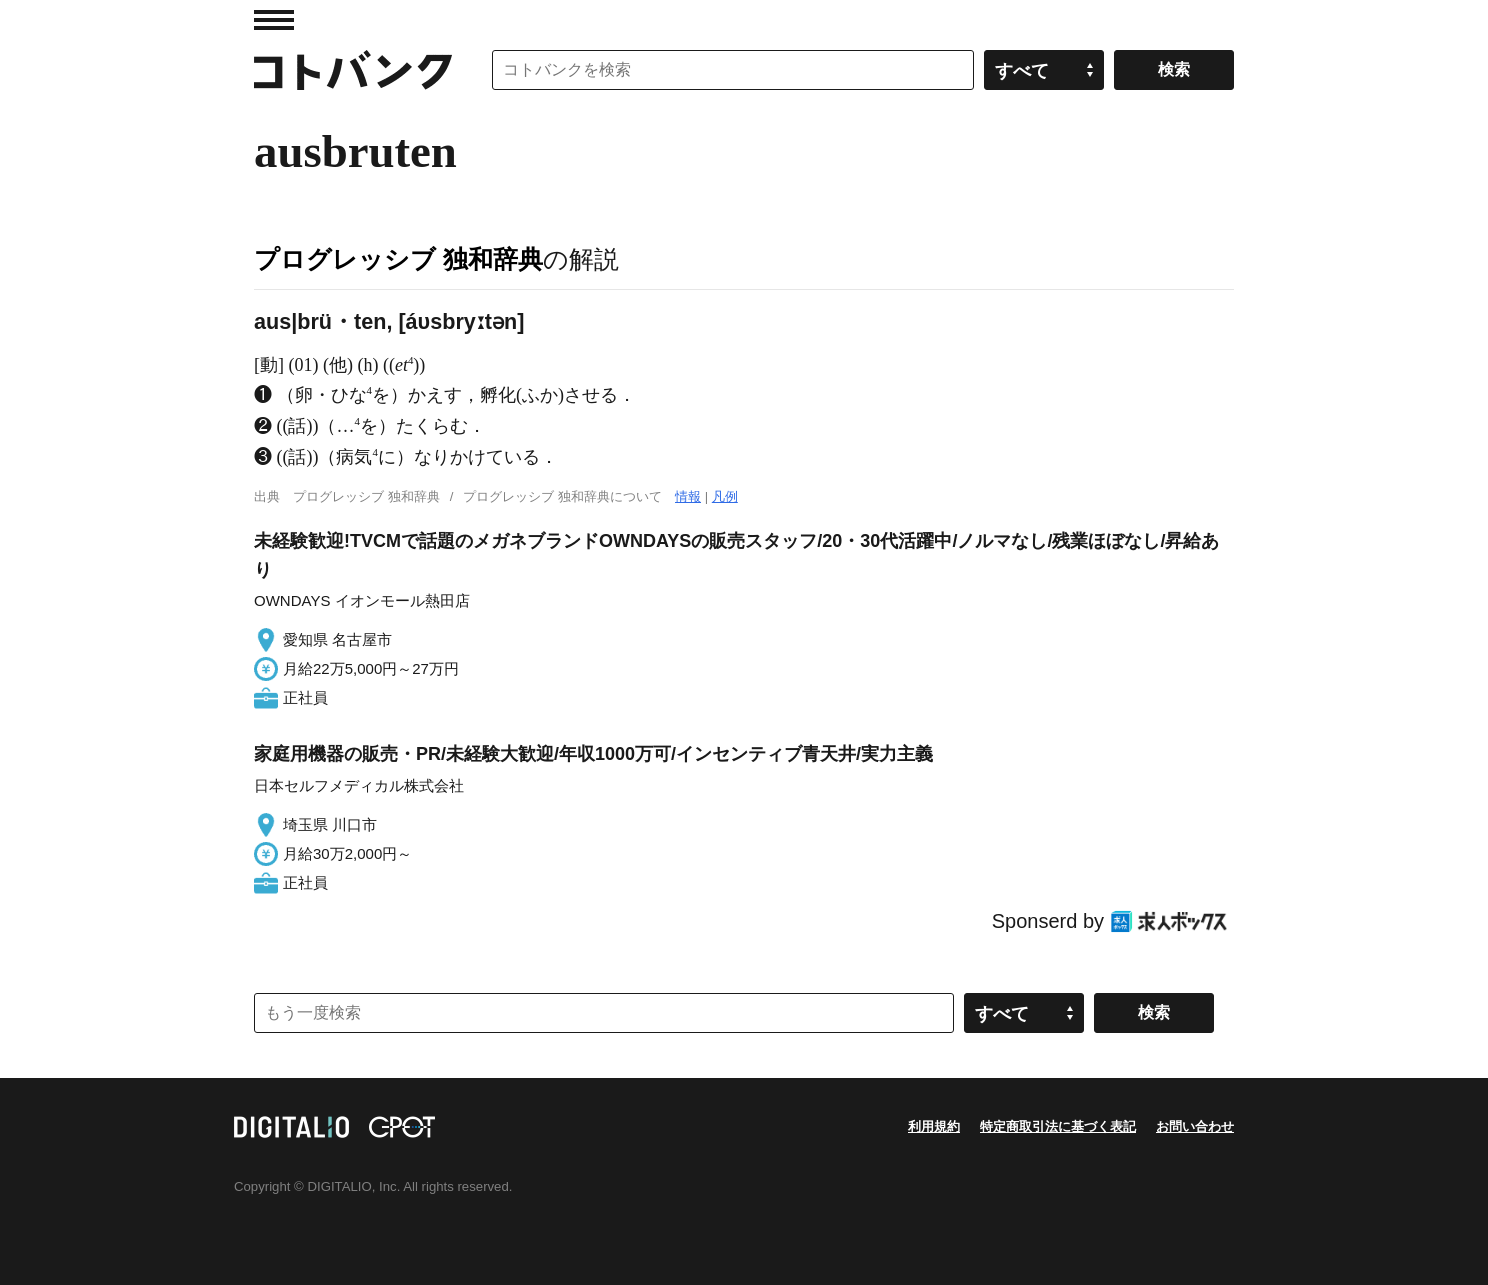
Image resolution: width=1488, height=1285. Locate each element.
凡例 (725, 496)
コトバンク (353, 70)
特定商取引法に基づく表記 (1058, 1126)
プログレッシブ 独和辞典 (398, 259)
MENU (274, 20)
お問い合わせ (1195, 1126)
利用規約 (934, 1126)
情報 (688, 496)
